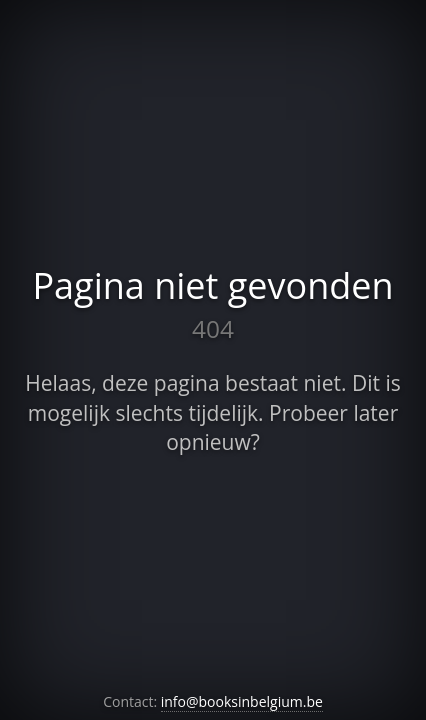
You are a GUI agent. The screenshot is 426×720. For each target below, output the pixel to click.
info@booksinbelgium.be (242, 701)
